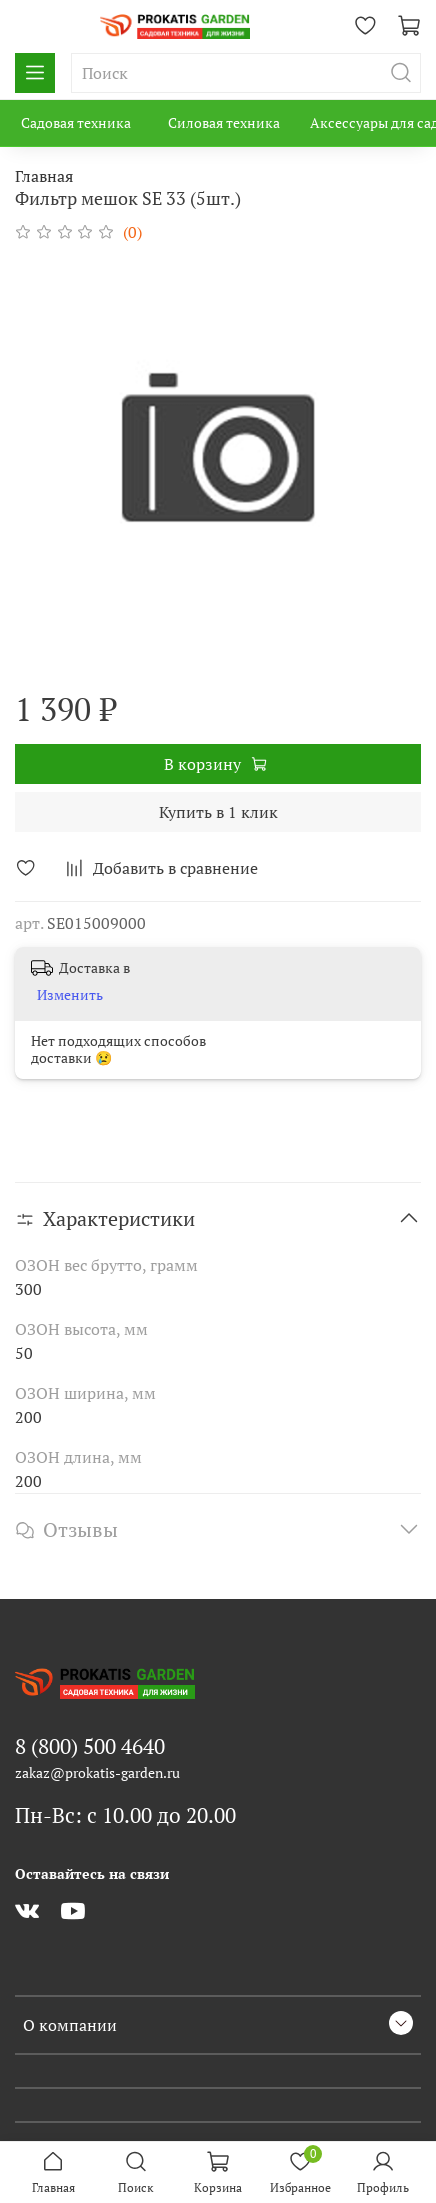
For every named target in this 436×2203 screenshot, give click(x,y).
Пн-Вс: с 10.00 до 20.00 (125, 1815)
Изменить (70, 995)
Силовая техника (224, 122)
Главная (44, 176)
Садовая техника (76, 122)
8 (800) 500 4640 (90, 1746)
